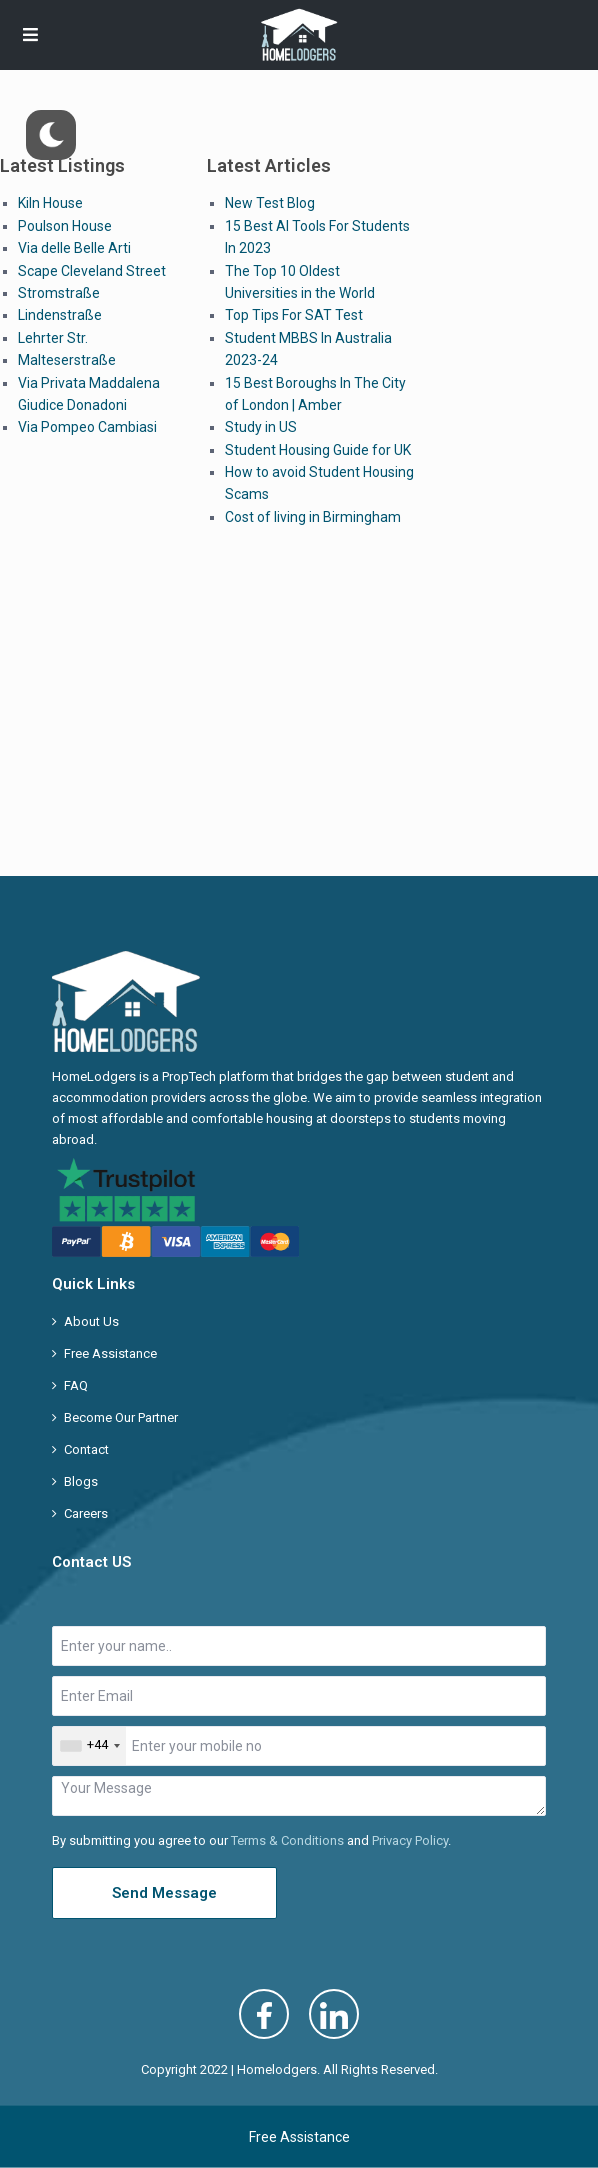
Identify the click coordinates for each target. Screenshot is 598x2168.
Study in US (261, 427)
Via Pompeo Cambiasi (87, 427)
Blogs (81, 1481)
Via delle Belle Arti (74, 248)
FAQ (76, 1385)
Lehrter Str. (53, 338)
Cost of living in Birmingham (313, 517)
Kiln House (50, 203)
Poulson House (65, 226)
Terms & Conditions (287, 1840)
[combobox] (89, 1746)
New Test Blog (270, 203)
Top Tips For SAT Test (294, 315)
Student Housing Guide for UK (318, 450)
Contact (86, 1449)
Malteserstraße (67, 360)
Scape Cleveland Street (92, 271)
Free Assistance (110, 1353)
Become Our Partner (121, 1417)
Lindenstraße (60, 315)
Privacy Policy (410, 1840)
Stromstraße (59, 293)
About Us (91, 1321)
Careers (86, 1513)
